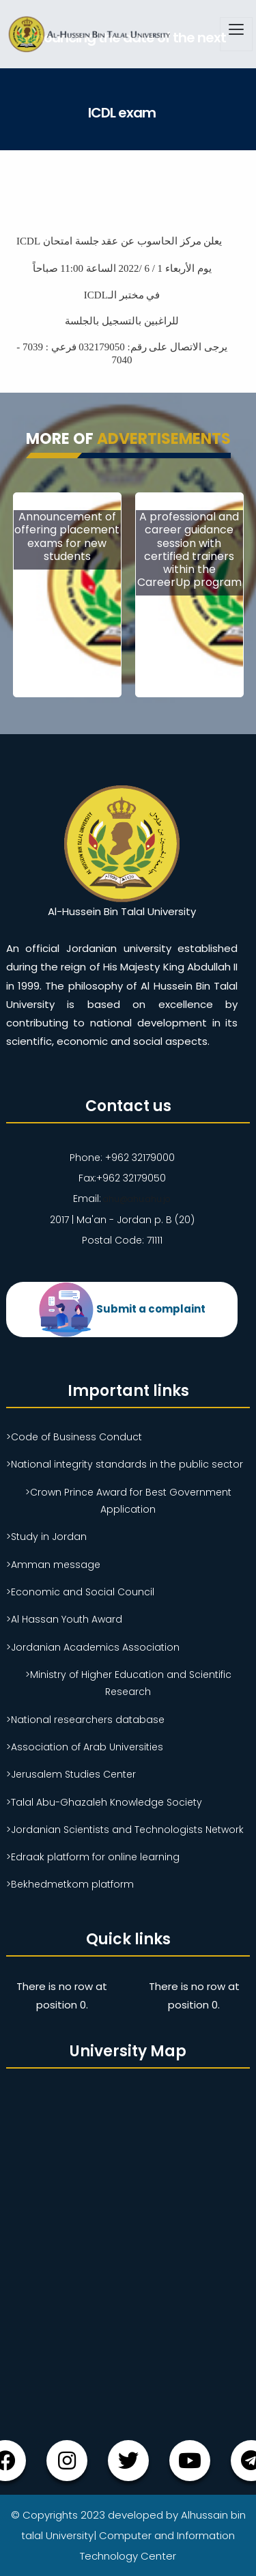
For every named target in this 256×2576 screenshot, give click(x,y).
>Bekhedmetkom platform (70, 1883)
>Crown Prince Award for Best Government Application (128, 1500)
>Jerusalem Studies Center (71, 1773)
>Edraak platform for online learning (93, 1856)
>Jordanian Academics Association (93, 1646)
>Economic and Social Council (80, 1591)
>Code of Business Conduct (74, 1436)
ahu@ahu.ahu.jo (136, 1198)
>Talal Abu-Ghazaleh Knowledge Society (104, 1801)
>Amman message (53, 1564)
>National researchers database (85, 1719)
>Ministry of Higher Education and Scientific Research (128, 1682)
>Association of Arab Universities (84, 1746)
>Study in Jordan (46, 1536)
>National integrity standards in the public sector (124, 1463)
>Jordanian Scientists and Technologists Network (125, 1829)
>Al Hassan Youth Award (64, 1618)
